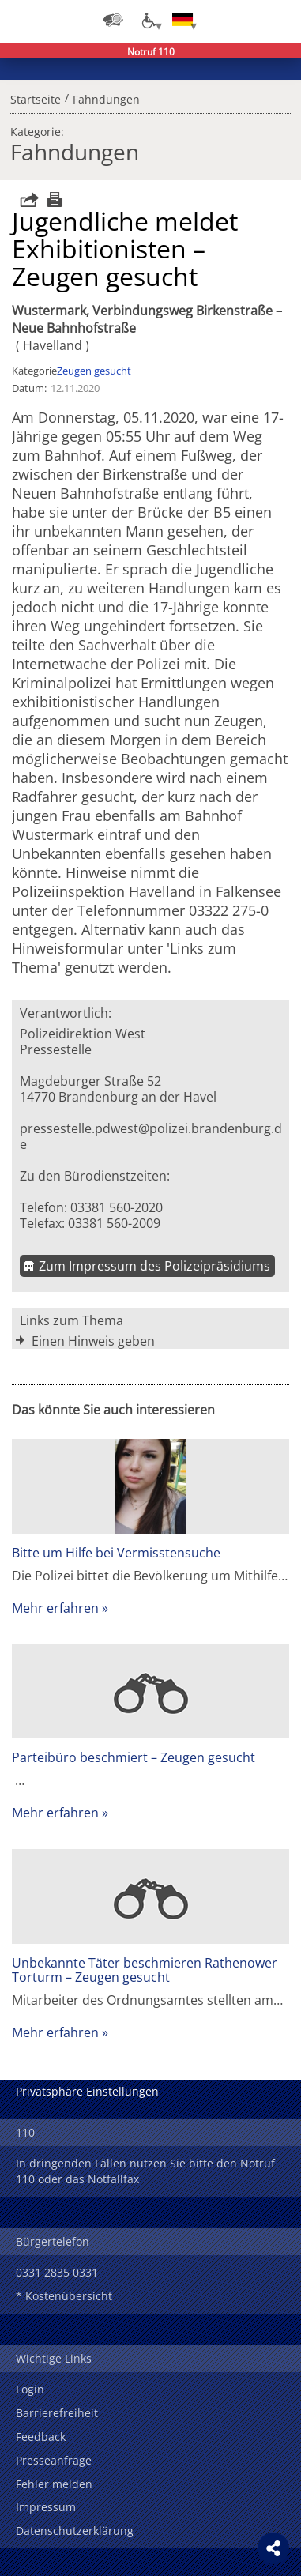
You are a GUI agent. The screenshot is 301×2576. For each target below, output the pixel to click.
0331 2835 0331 (57, 2272)
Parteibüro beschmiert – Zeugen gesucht (133, 1757)
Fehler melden (54, 2483)
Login (30, 2389)
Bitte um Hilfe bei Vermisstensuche (116, 1553)
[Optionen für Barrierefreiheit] (148, 20)
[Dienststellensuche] (113, 20)
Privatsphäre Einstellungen (87, 2091)
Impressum (46, 2506)
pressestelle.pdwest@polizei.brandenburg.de (151, 1136)
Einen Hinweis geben (93, 1341)
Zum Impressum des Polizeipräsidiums (154, 1266)
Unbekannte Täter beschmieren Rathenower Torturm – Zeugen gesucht (144, 1970)
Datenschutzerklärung (75, 2530)
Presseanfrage (54, 2460)
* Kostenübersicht (64, 2295)
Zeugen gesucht (94, 370)
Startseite (35, 97)
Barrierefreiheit (57, 2412)
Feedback (41, 2436)
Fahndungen (106, 97)
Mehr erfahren (55, 1608)
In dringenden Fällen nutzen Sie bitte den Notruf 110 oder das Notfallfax (145, 2171)
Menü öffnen (277, 20)
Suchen (246, 20)
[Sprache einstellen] (182, 20)
